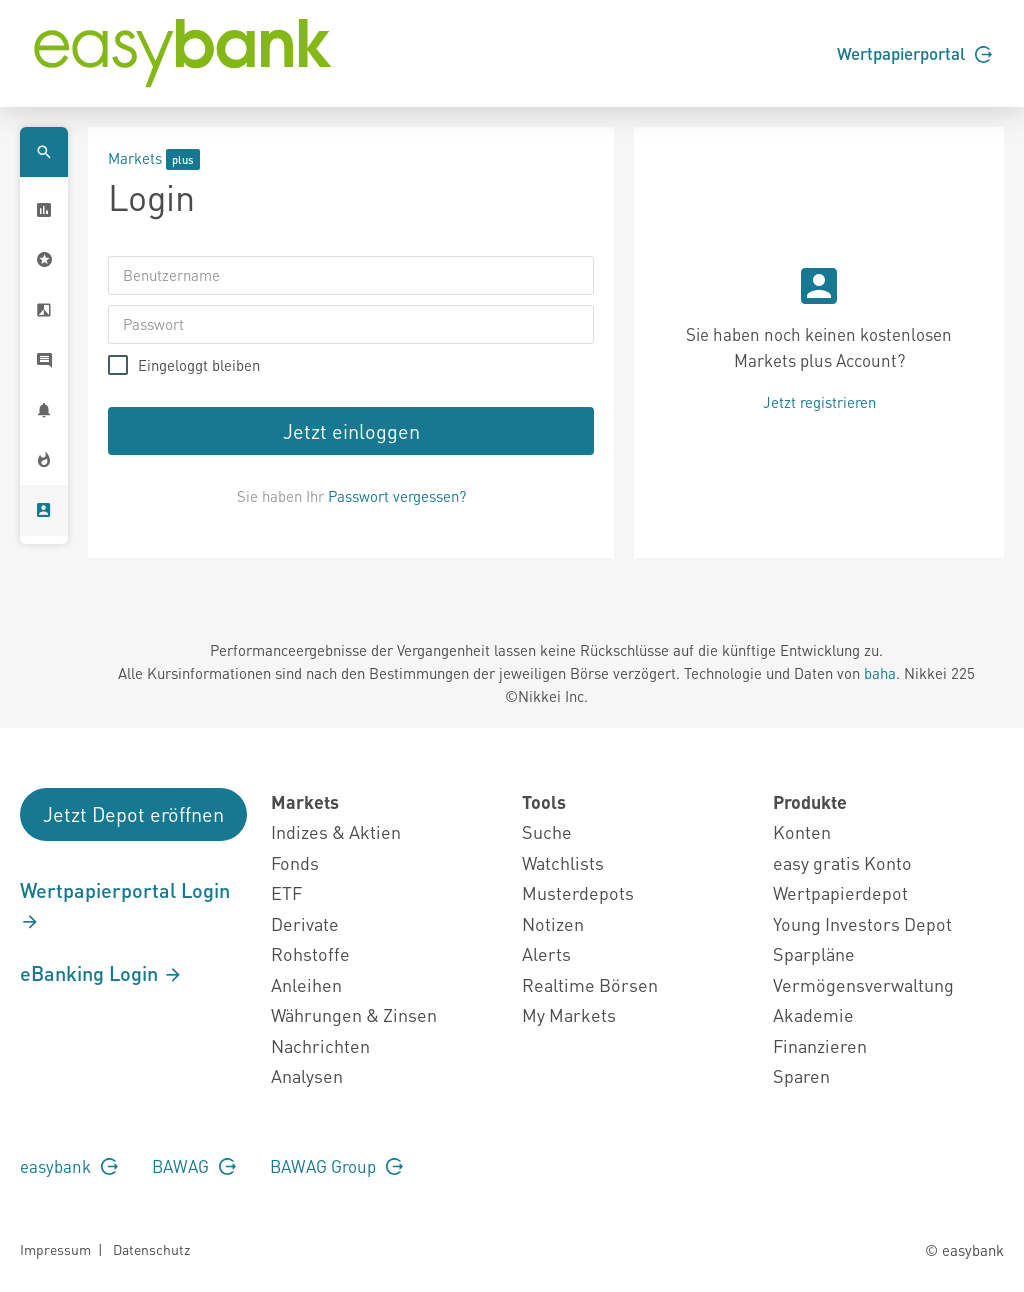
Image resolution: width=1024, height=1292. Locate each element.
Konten (802, 831)
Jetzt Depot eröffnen (133, 814)
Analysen (307, 1075)
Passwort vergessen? (397, 496)
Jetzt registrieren (819, 402)
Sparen (801, 1075)
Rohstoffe (310, 953)
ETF (286, 892)
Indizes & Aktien (336, 831)
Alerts (546, 953)
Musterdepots (578, 892)
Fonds (295, 862)
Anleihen (306, 984)
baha (880, 673)
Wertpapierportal (914, 53)
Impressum (55, 1249)
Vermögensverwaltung (863, 984)
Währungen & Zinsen (354, 1014)
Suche (547, 831)
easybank (69, 1166)
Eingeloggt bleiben (199, 365)
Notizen (553, 923)
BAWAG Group (336, 1166)
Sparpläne (814, 953)
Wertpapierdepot (840, 892)
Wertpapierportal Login (125, 905)
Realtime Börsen (590, 984)
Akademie (813, 1014)
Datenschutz (151, 1249)
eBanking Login (101, 973)
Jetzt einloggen (351, 431)
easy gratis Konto (842, 862)
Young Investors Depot (862, 923)
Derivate (305, 923)
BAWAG (194, 1166)
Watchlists (563, 862)
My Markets (569, 1014)
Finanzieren (820, 1045)
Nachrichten (320, 1045)
